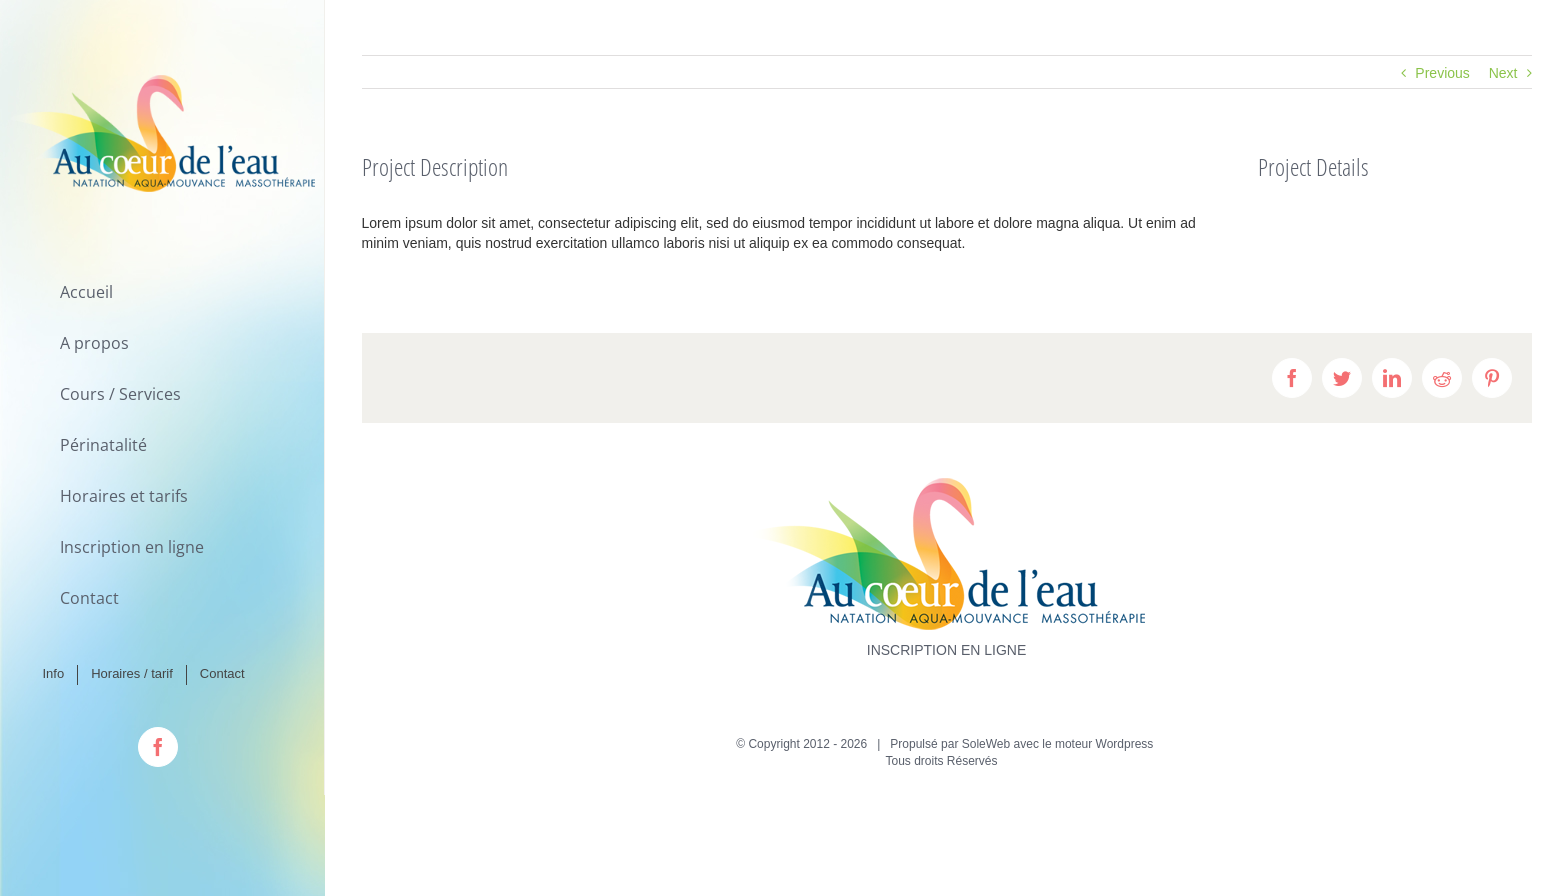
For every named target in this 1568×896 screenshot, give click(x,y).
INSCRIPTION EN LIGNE (946, 650)
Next (1503, 73)
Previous (1442, 73)
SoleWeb (986, 744)
